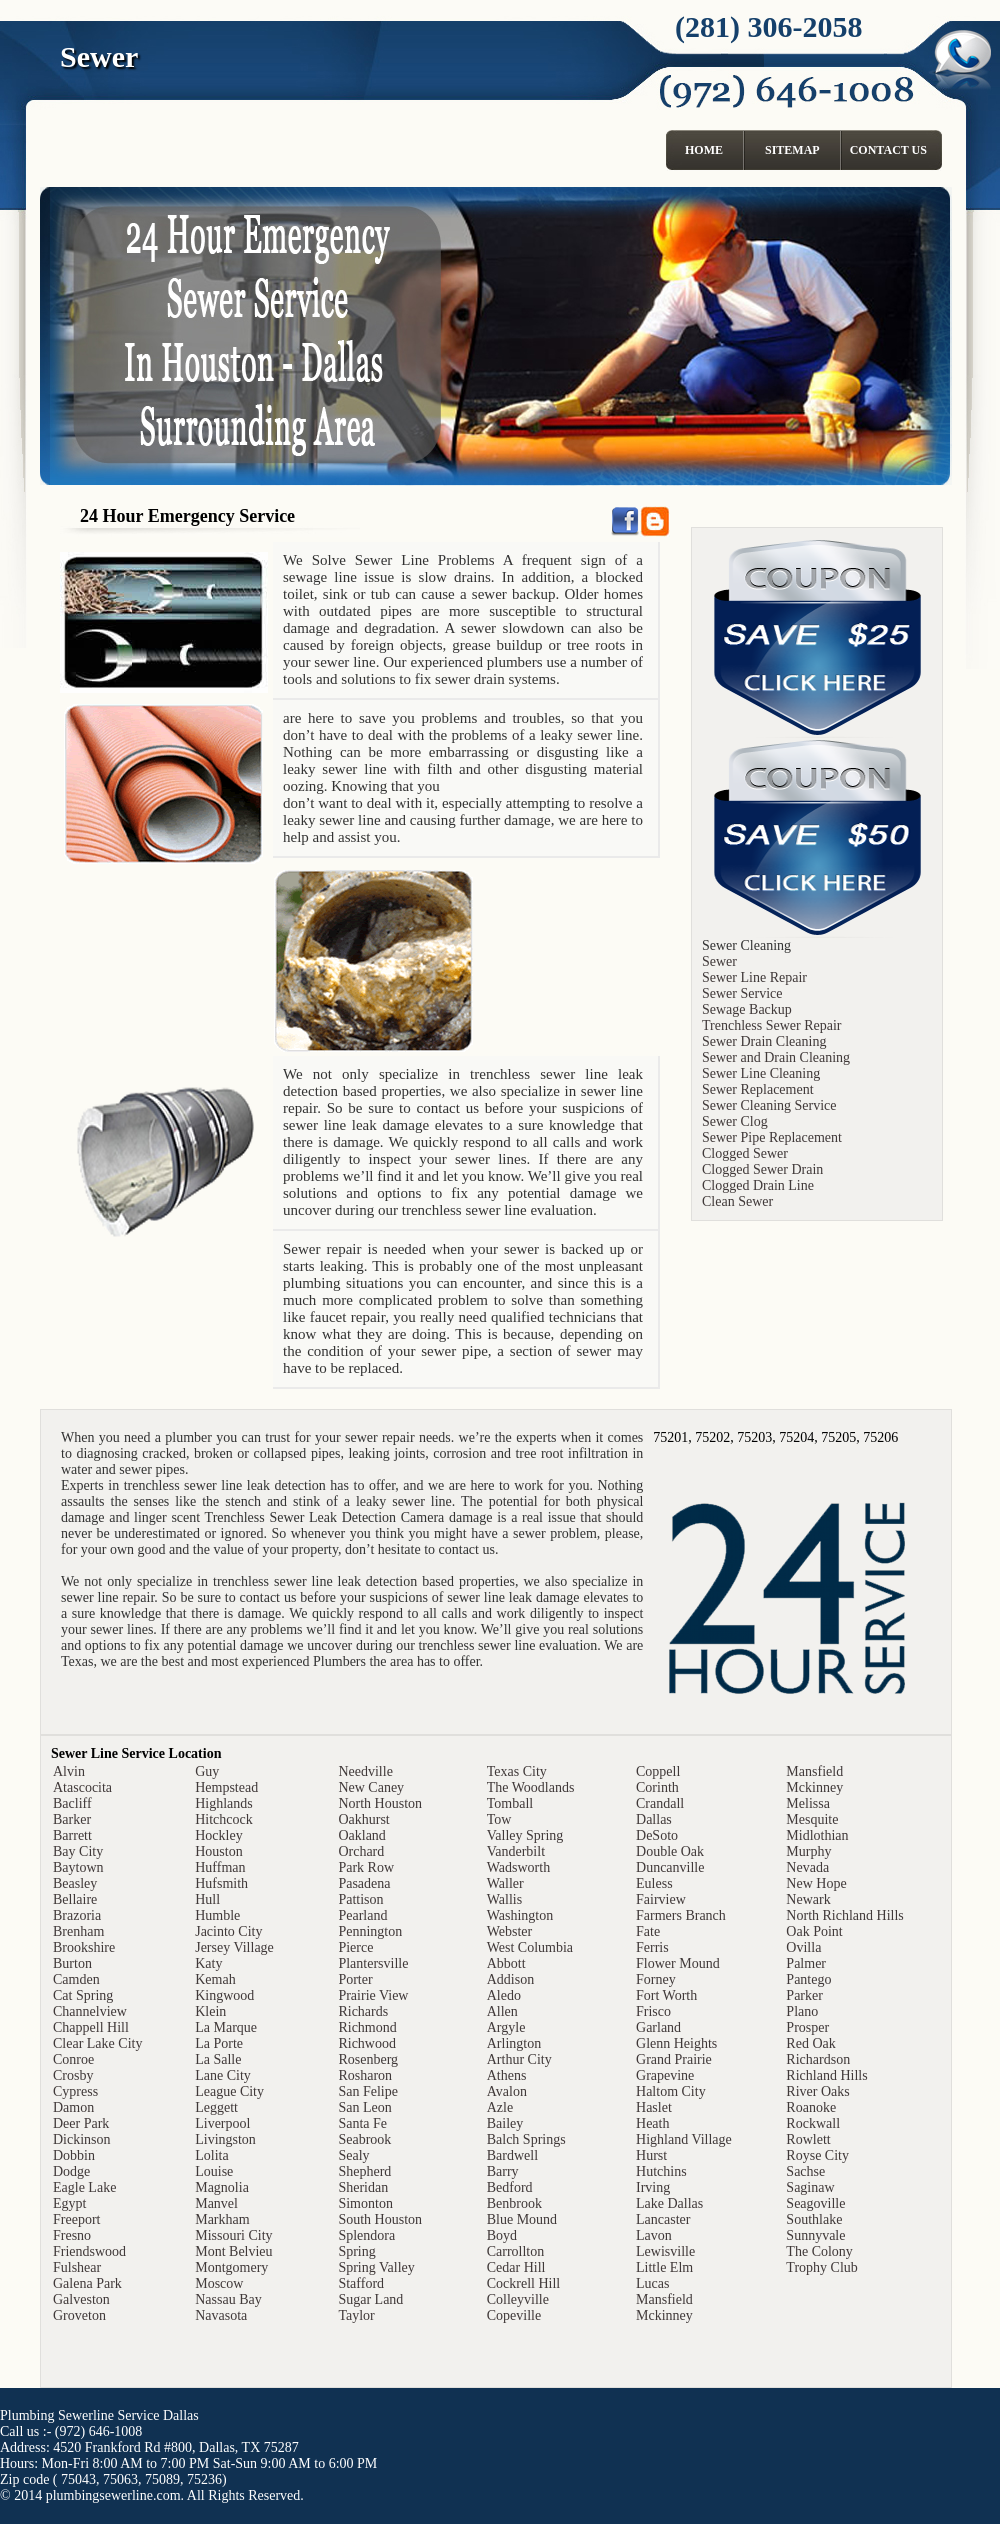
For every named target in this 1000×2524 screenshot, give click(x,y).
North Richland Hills (844, 1915)
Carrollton (516, 2251)
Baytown (78, 1867)
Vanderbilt (516, 1851)
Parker (804, 1995)
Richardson (818, 2059)
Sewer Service (742, 993)
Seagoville (815, 2203)
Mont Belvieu (233, 2251)
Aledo (504, 1995)
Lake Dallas (669, 2203)
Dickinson (82, 2139)
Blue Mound (522, 2219)
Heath (652, 2123)
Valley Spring (525, 1835)
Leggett (216, 2107)
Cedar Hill (516, 2267)
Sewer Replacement (758, 1089)
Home (704, 150)
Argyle (506, 2027)
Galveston (81, 2299)
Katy (208, 1963)
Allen (502, 2011)
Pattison (360, 1899)
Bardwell (512, 2155)
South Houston (380, 2219)
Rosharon (365, 2075)
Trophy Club (821, 2267)
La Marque (226, 2027)
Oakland (361, 1835)
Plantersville (373, 1963)
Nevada (807, 1867)
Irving (653, 2187)
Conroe (73, 2059)
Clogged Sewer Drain (762, 1169)
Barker (72, 1819)
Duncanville (670, 1867)
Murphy (808, 1851)
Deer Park (81, 2123)
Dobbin (74, 2155)
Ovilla (803, 1947)
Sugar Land (370, 2299)
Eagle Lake (84, 2187)
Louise (214, 2171)
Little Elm (664, 2267)
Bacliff (72, 1803)
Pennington (370, 1931)
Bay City (78, 1851)
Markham (222, 2219)
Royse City (817, 2155)
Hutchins (661, 2171)
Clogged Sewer (745, 1153)
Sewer (719, 961)
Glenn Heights (676, 2043)
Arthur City (519, 2059)
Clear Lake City (97, 2043)
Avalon (507, 2091)
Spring (356, 2251)
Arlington (514, 2043)
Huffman (220, 1867)
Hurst (651, 2155)
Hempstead (226, 1787)
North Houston (380, 1803)
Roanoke (811, 2107)
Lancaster (663, 2219)
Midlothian (817, 1835)
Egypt (69, 2203)
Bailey (505, 2123)
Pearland (362, 1915)
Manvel (216, 2203)
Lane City (223, 2075)
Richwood (367, 2043)
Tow (499, 1819)
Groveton (79, 2315)
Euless (654, 1883)
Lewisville (665, 2251)
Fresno (72, 2235)
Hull (207, 1899)
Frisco (653, 2011)
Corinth (657, 1787)
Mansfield (664, 2299)
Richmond (367, 2027)
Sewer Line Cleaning (761, 1073)
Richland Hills (826, 2075)
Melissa (808, 1803)
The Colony (819, 2251)
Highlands (224, 1803)
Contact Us (888, 150)
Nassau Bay (228, 2299)
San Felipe (368, 2091)
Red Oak (810, 2043)
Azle (500, 2107)
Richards (363, 2011)
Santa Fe (362, 2123)
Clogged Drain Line (758, 1185)
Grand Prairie (674, 2059)
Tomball (510, 1803)
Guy (207, 1771)
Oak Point (814, 1931)
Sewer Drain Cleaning (764, 1041)
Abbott (506, 1963)
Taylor (356, 2315)
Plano (802, 2011)
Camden (76, 1979)
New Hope (816, 1883)
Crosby (73, 2075)
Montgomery (231, 2267)
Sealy (353, 2155)
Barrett (72, 1835)
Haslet (654, 2107)
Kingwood (224, 1995)
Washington (520, 1915)
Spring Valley (376, 2267)
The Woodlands (531, 1787)
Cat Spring (83, 1995)
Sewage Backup (747, 1009)
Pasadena (364, 1883)
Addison (510, 1979)
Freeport (76, 2219)
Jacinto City (228, 1931)
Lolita (211, 2155)
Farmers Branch (681, 1915)
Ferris (652, 1947)
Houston (218, 1851)
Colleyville (518, 2299)
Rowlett (808, 2139)
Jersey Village (234, 1947)
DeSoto (657, 1835)
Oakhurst (363, 1819)
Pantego (808, 1979)
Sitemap (792, 150)
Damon (73, 2107)
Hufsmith (221, 1883)
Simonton (365, 2203)
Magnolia (222, 2187)
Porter (355, 1979)
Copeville (514, 2315)
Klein (210, 2011)
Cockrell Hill (524, 2283)
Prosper (807, 2027)
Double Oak (670, 1851)
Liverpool (222, 2123)
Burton (72, 1963)
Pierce (355, 1947)
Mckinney (664, 2315)
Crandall (660, 1803)
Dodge (71, 2171)
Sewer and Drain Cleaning (776, 1057)
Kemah (215, 1979)
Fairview (661, 1899)
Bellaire (75, 1899)
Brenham (78, 1931)
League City (229, 2091)
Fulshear (77, 2267)
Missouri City (233, 2235)
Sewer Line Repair (754, 977)
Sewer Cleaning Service (769, 1105)
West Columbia (530, 1947)
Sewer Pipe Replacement (772, 1137)
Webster (510, 1931)
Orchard (361, 1851)
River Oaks (817, 2091)
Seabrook (364, 2139)
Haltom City (671, 2091)
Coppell (658, 1771)
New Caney (371, 1787)
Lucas (652, 2283)
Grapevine (665, 2075)
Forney (656, 1979)
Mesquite (812, 1819)
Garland (658, 2027)
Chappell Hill (91, 2027)
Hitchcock (224, 1819)
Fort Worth (666, 1995)
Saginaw (810, 2187)
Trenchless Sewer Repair (771, 1025)
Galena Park (87, 2283)
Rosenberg (368, 2059)
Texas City (517, 1771)
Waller (505, 1883)
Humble (217, 1915)
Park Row (366, 1867)
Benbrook (514, 2203)
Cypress (75, 2091)
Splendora (366, 2235)
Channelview (90, 2011)
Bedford (510, 2187)
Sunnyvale (815, 2235)
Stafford (361, 2283)
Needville (365, 1771)
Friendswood (89, 2251)
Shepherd (364, 2171)
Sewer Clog (735, 1121)
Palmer (806, 1963)
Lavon (654, 2235)
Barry (503, 2171)
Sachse (805, 2171)
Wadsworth (518, 1867)
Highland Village (684, 2139)
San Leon (364, 2107)
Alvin (69, 1771)
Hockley (218, 1835)
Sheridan (363, 2187)
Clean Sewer (737, 1201)
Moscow (219, 2283)
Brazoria (77, 1915)
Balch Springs (526, 2139)
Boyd (502, 2235)
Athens (507, 2075)
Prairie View (373, 1995)
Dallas (654, 1819)
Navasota (221, 2315)
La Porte (219, 2043)
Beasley (75, 1883)
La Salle (218, 2059)
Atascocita (82, 1787)
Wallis (504, 1899)
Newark (808, 1899)
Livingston (225, 2139)
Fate (648, 1931)
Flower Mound (678, 1963)
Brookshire (84, 1947)
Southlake (814, 2219)
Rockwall (813, 2123)
